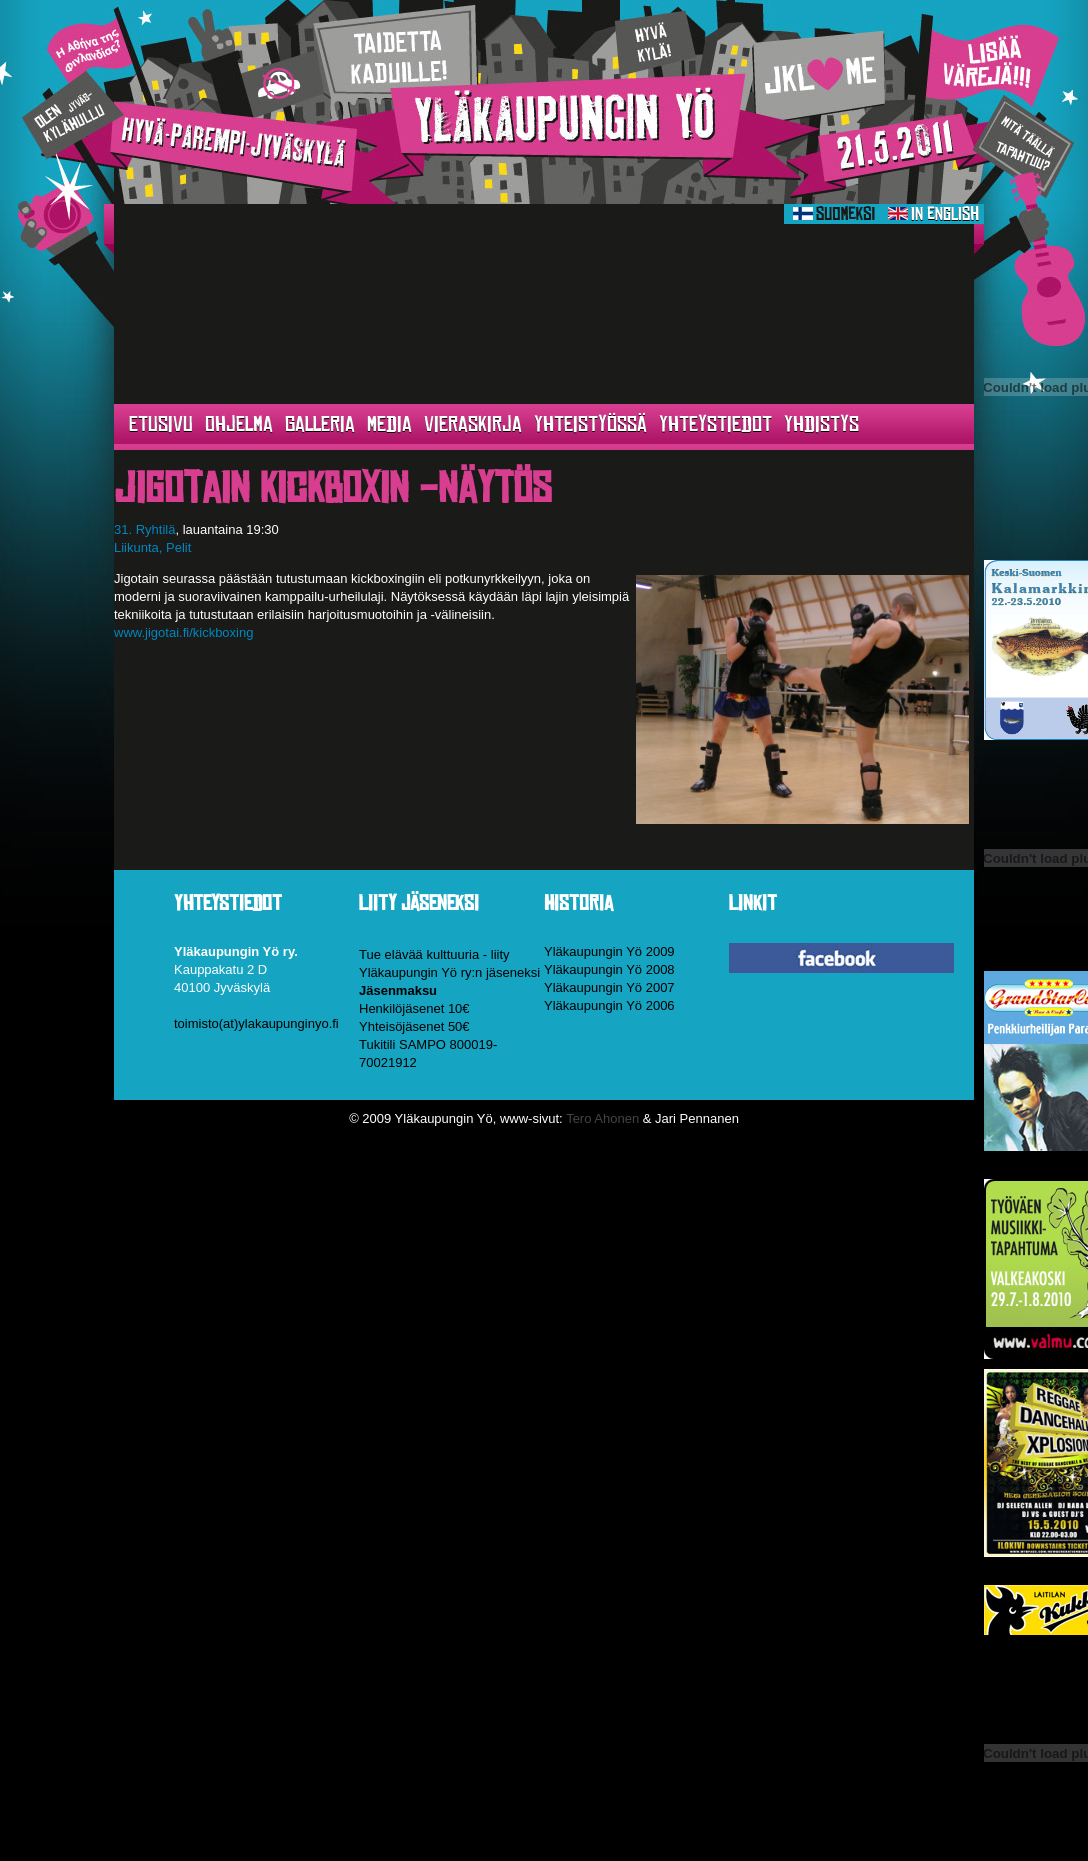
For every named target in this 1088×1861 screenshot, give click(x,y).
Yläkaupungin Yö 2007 (609, 987)
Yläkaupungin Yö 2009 (609, 951)
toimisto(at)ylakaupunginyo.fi (256, 1023)
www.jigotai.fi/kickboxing (183, 632)
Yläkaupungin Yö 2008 (609, 969)
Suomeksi (834, 214)
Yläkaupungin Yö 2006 (609, 1005)
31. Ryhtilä (144, 529)
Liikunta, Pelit (152, 547)
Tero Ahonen (602, 1118)
